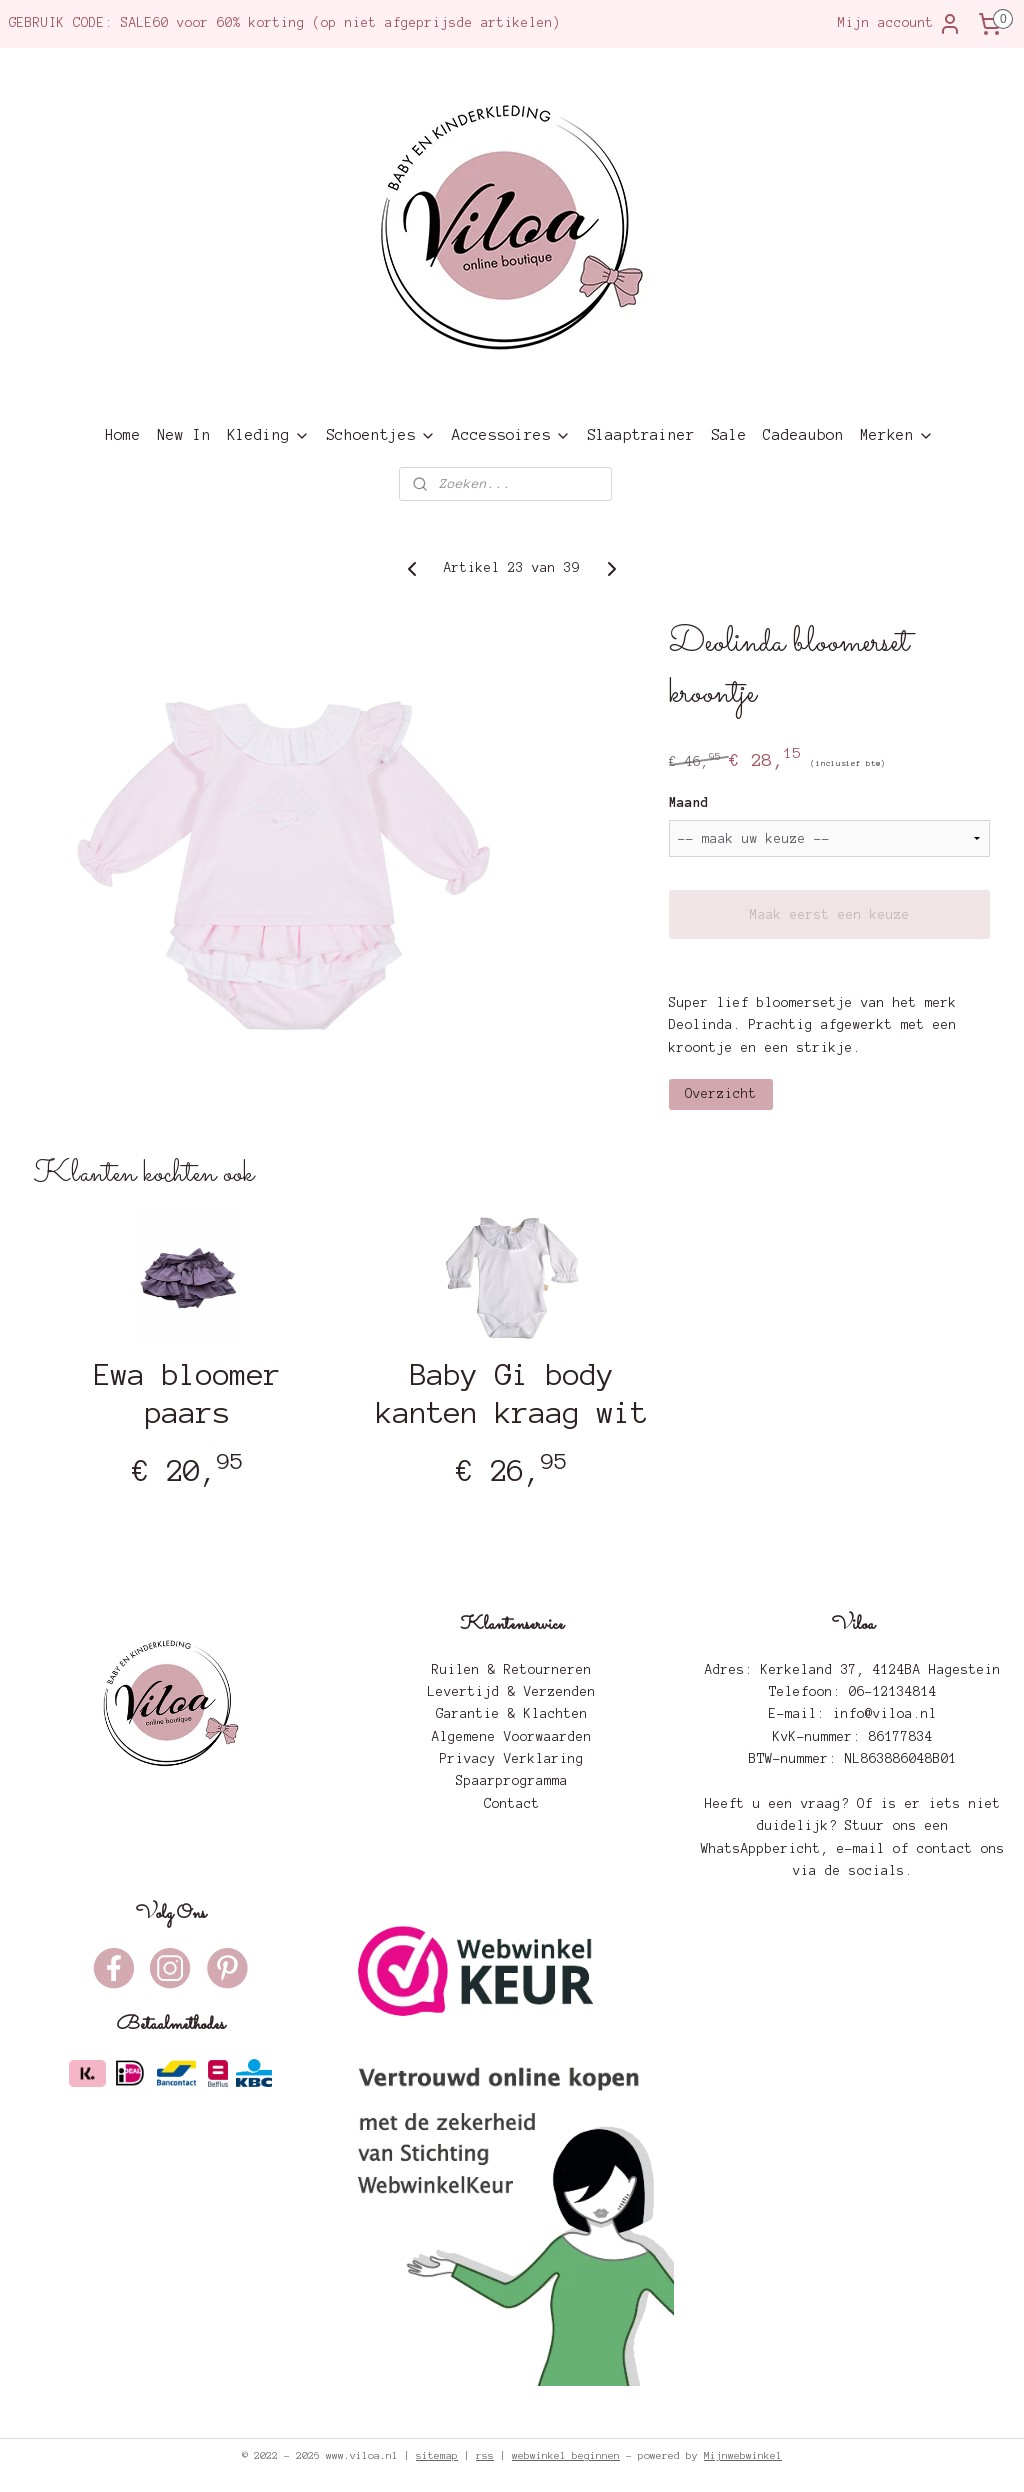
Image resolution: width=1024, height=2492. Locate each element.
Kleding (268, 435)
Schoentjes (381, 435)
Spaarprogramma (512, 1781)
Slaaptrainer (641, 435)
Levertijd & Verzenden (512, 1692)
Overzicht (721, 1094)
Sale (729, 435)
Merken (897, 435)
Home (123, 435)
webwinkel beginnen (566, 2455)
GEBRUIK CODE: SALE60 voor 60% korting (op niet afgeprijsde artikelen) (285, 23)
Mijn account (900, 24)
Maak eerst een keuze (830, 915)
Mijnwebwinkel (743, 2455)
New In (184, 435)
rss (485, 2455)
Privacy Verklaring (512, 1759)
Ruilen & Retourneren (512, 1670)
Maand (689, 803)
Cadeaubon (803, 435)
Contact (512, 1804)
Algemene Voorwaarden (512, 1737)
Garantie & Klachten (512, 1714)
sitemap (437, 2455)
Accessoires (511, 435)
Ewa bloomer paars (187, 1394)
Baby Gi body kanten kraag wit (512, 1394)
